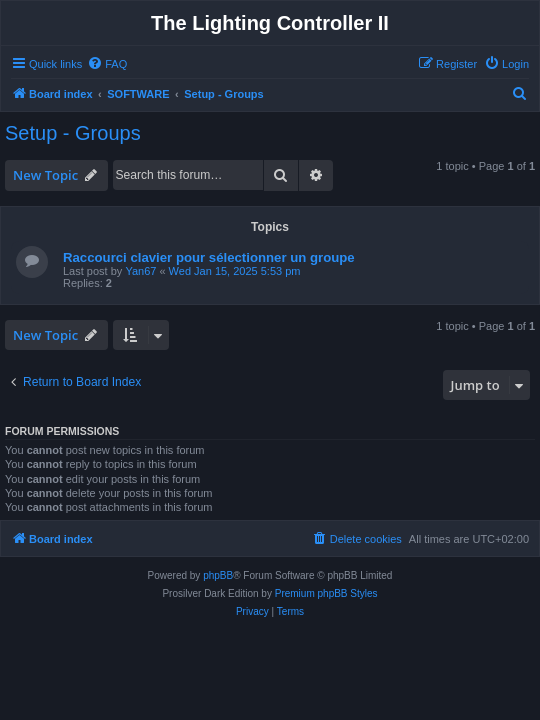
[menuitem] (107, 64)
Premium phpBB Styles (326, 593)
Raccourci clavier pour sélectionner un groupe (209, 257)
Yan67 (140, 271)
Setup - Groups (73, 133)
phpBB (218, 575)
